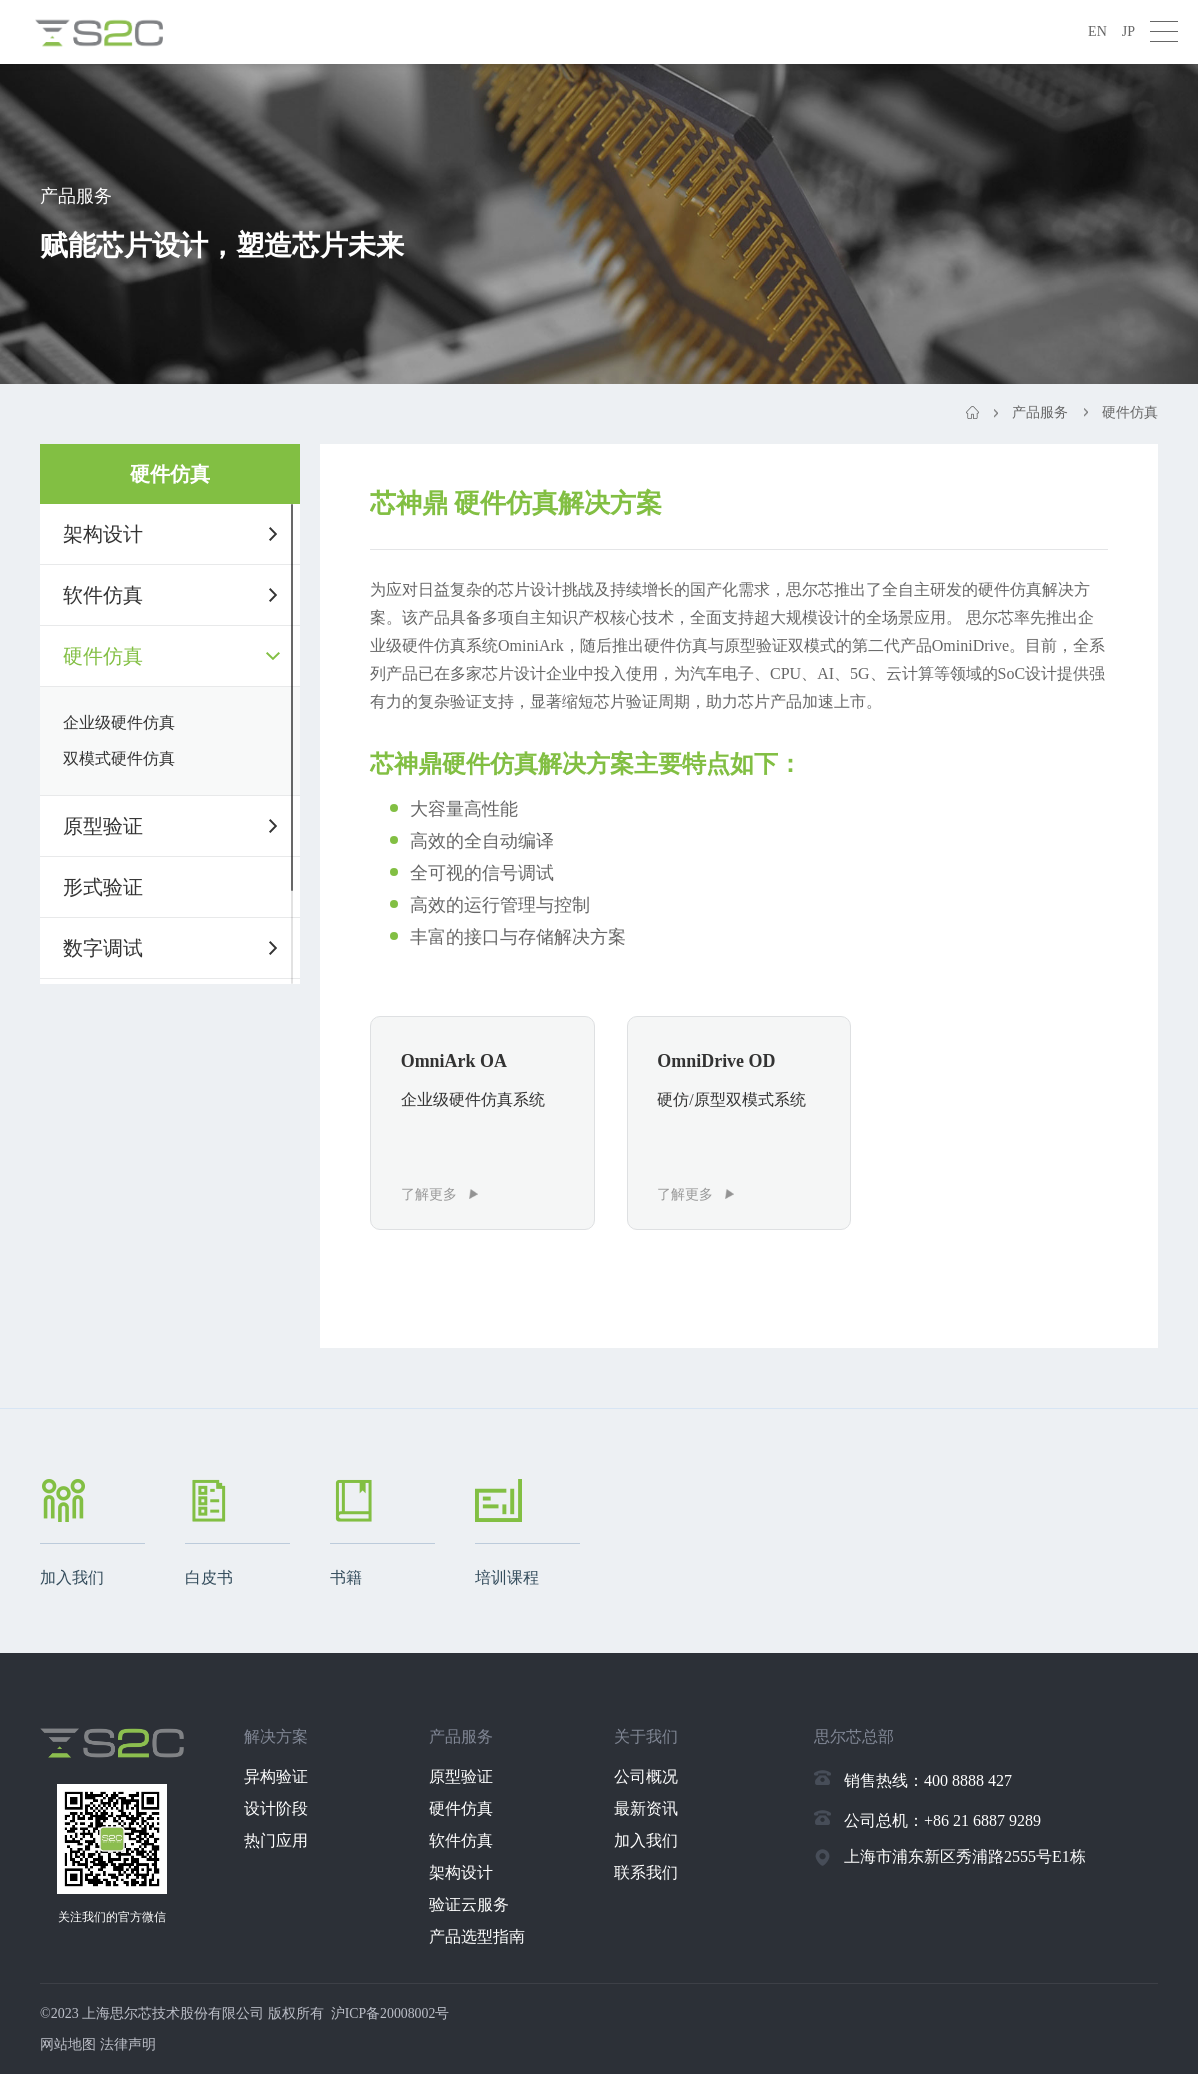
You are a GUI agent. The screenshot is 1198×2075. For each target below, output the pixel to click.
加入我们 (651, 1841)
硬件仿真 (103, 656)
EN (1097, 31)
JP (1128, 31)
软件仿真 (103, 595)
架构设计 (103, 534)
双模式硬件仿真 (119, 758)
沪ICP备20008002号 (391, 2014)
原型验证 (103, 826)
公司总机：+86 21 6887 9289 (942, 1821)
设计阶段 (280, 1809)
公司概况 (651, 1777)
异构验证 (280, 1777)
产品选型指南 (481, 1937)
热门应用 (280, 1841)
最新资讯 (651, 1809)
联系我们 (651, 1873)
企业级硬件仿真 (119, 722)
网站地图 (68, 2045)
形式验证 (103, 887)
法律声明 (128, 2045)
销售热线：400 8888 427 (928, 1781)
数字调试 (103, 948)
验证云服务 (473, 1905)
